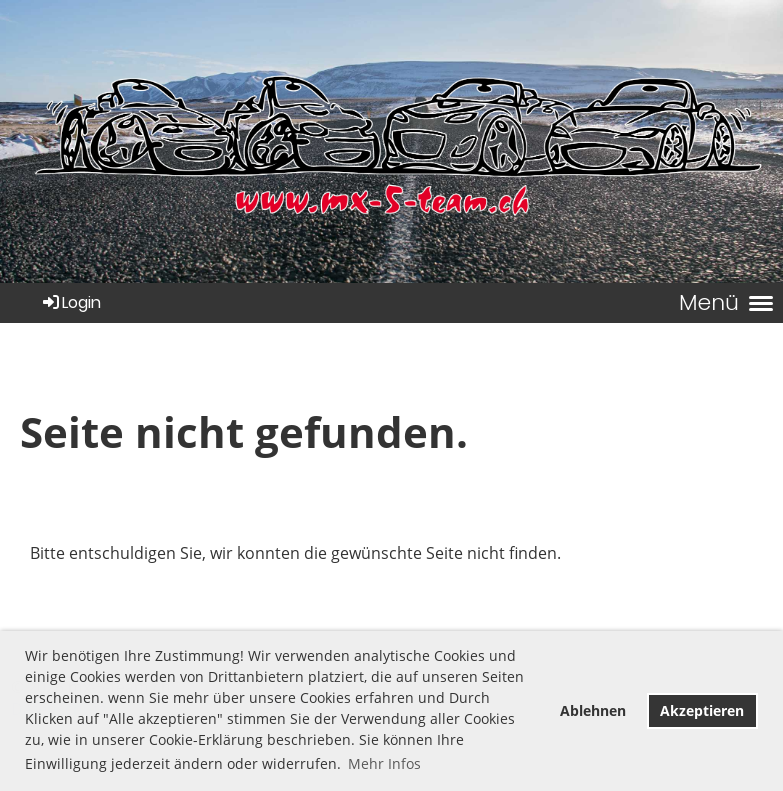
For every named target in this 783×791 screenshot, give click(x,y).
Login (70, 302)
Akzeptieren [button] (702, 710)
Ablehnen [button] (593, 710)
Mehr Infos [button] (384, 763)
